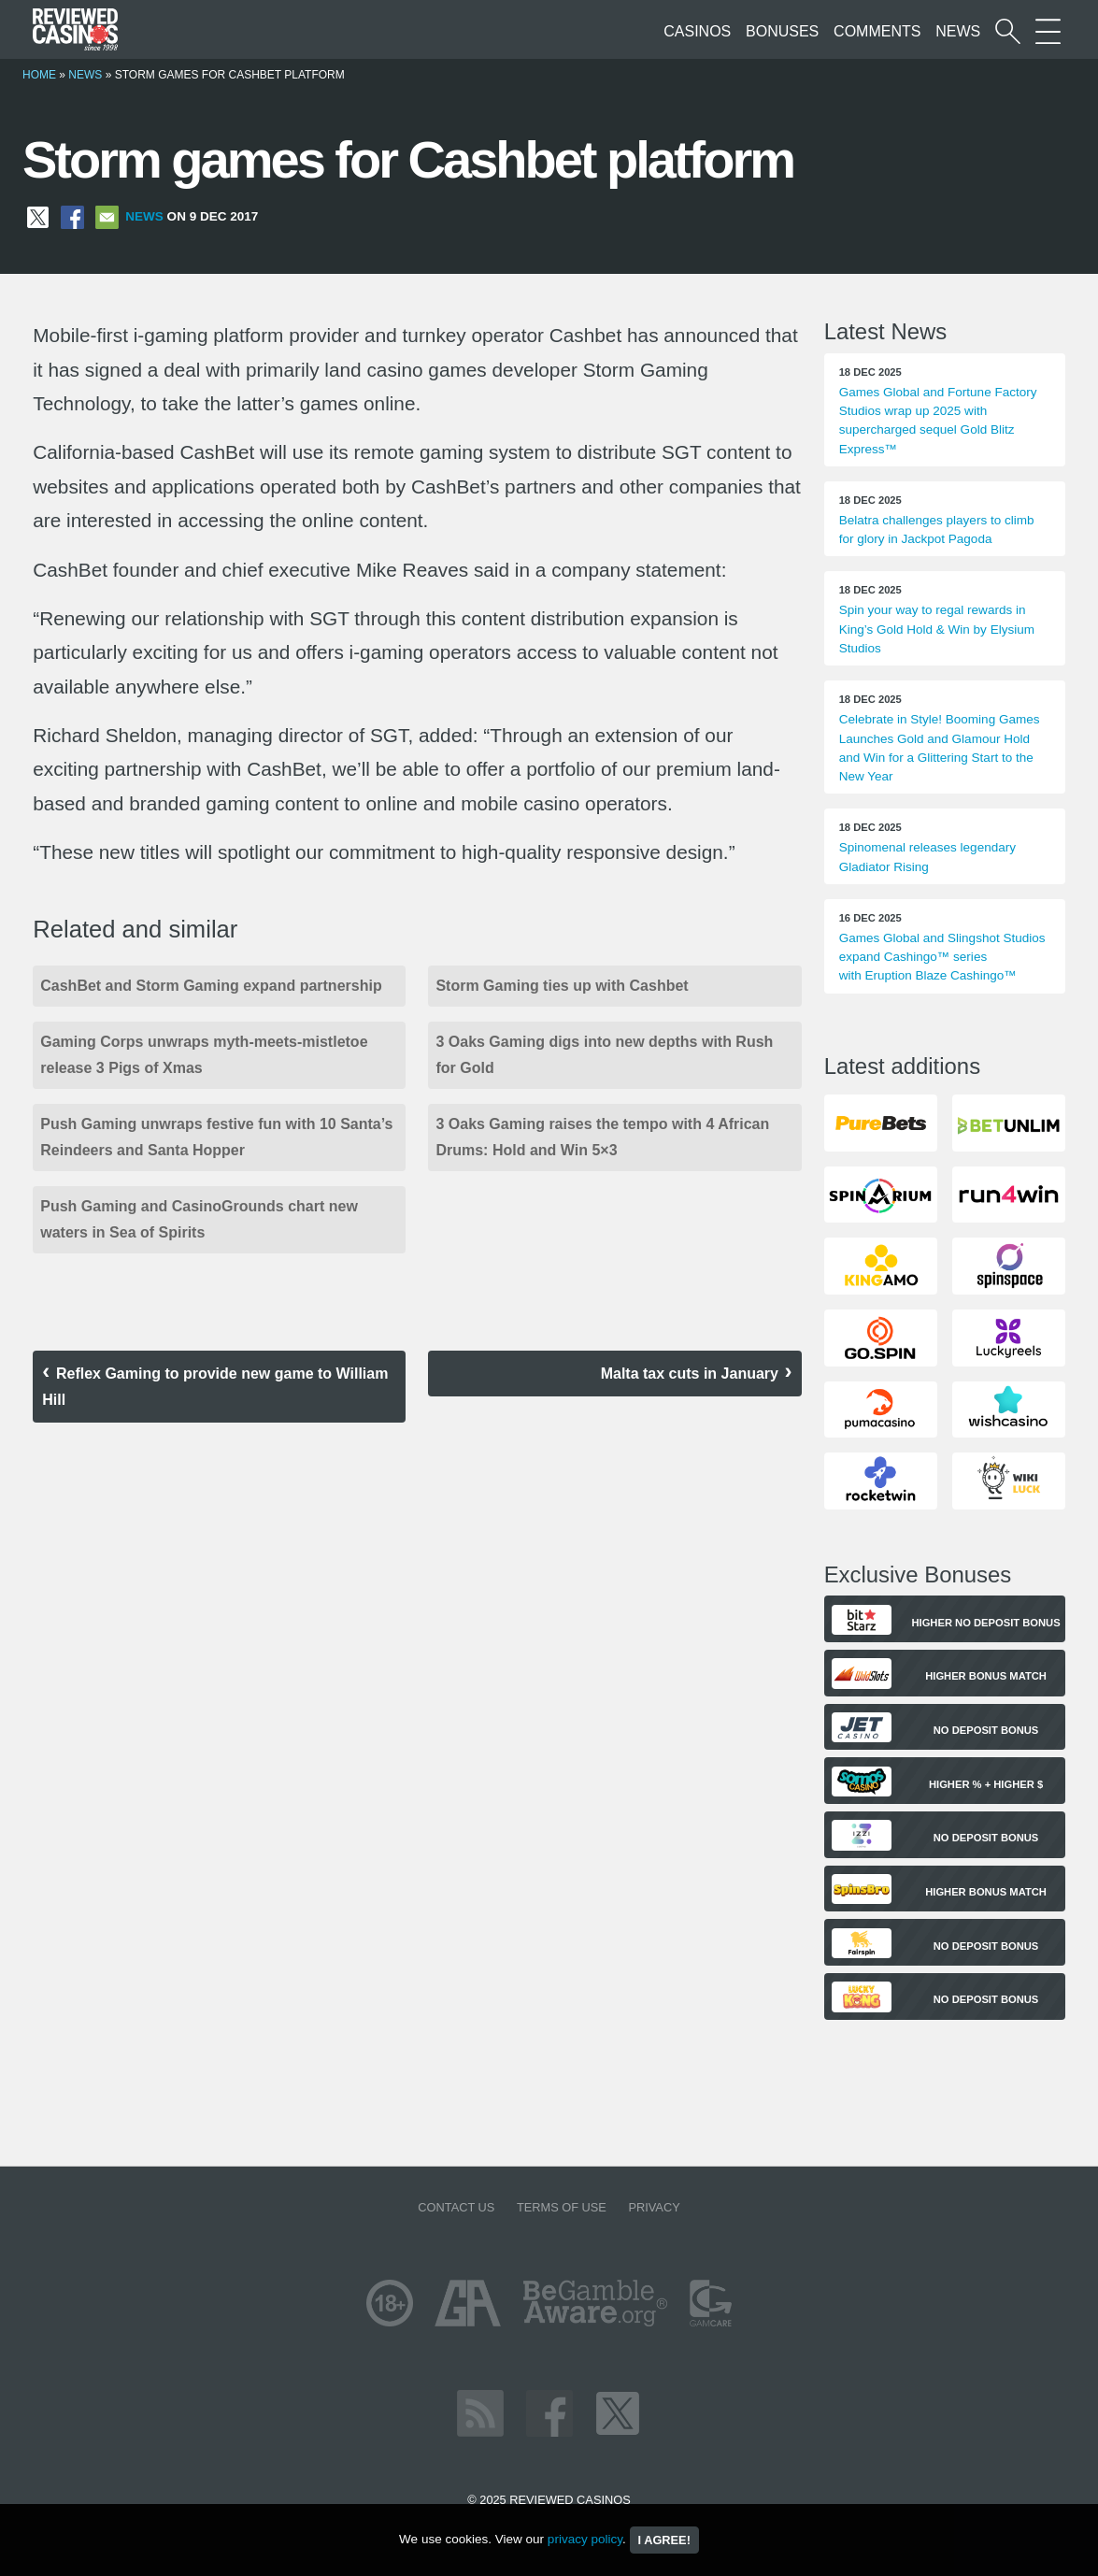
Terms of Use (561, 2207)
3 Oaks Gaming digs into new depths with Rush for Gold (604, 1055)
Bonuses (782, 31)
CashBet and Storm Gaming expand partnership (210, 986)
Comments (877, 31)
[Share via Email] (107, 216)
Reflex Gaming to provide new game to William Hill (215, 1387)
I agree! (664, 2540)
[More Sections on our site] (1048, 31)
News (957, 31)
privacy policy (585, 2539)
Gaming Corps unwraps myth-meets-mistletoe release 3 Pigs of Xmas (203, 1055)
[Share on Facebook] (72, 216)
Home (39, 74)
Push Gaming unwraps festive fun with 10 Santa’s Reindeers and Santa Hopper (216, 1137)
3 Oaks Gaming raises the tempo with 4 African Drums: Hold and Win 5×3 (602, 1137)
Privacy (653, 2207)
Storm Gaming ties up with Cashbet (561, 986)
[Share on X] (38, 216)
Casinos (697, 31)
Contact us (456, 2207)
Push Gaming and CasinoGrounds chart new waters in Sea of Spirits (199, 1219)
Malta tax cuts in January (689, 1373)
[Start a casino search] (1008, 31)
